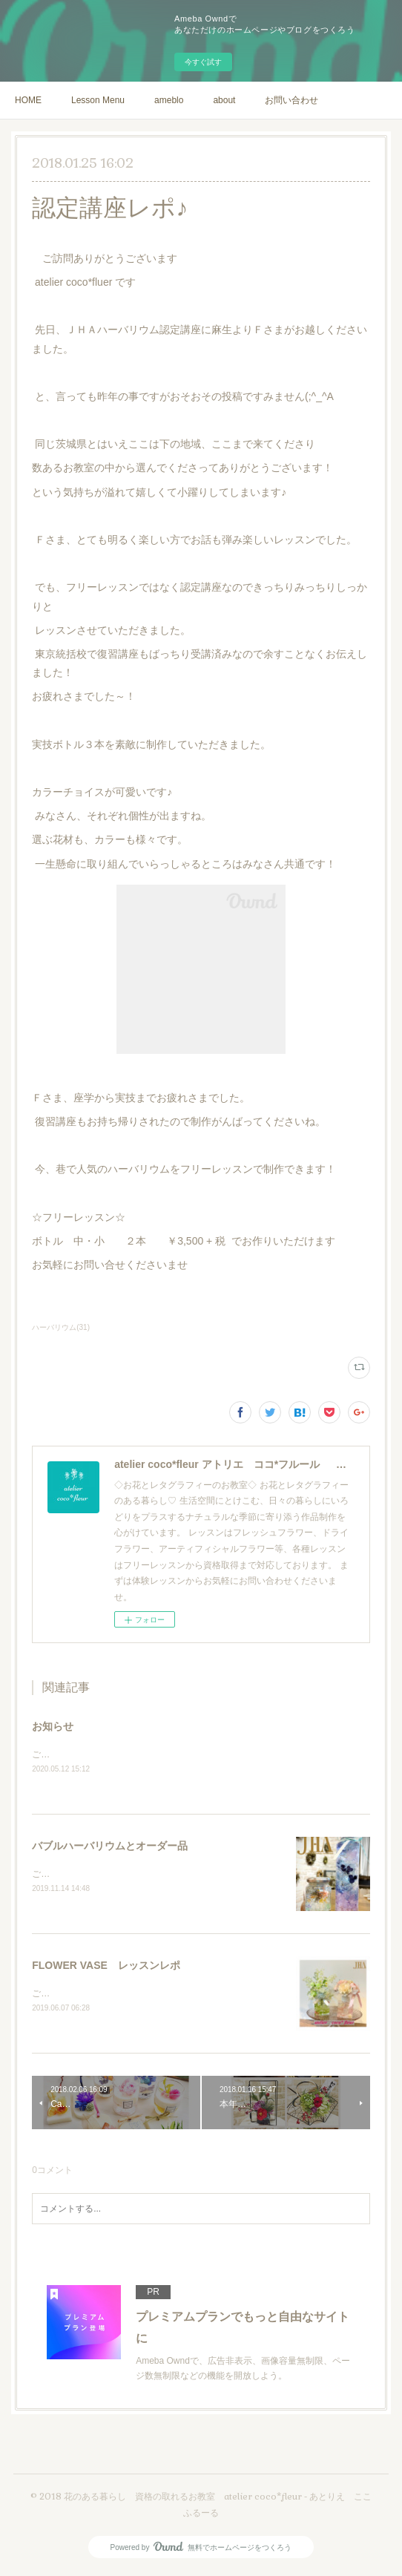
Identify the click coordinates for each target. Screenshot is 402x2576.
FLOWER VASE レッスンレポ (106, 1967)
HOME (28, 100)
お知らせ (52, 1726)
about (224, 100)
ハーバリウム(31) (61, 1327)
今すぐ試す (203, 62)
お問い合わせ (291, 100)
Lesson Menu (98, 100)
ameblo (168, 100)
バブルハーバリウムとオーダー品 (110, 1846)
